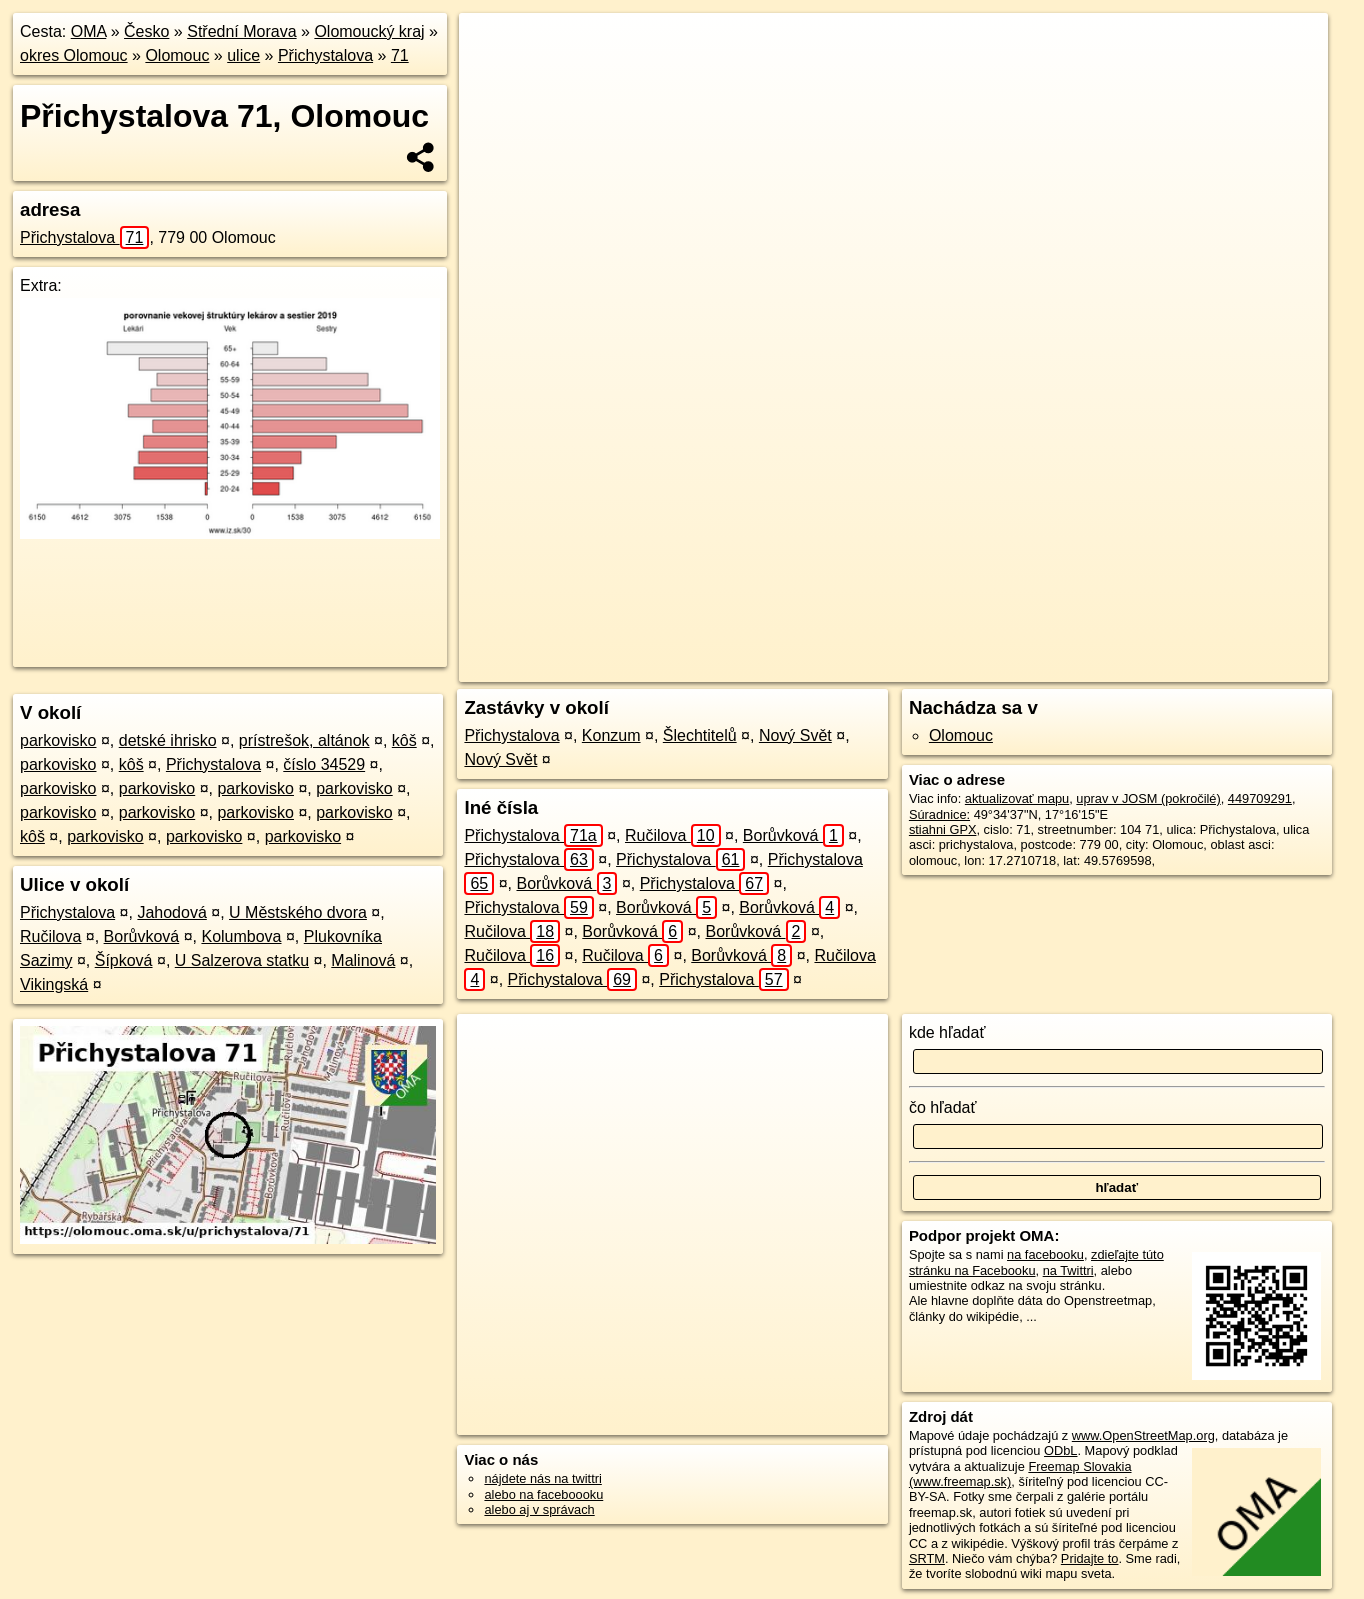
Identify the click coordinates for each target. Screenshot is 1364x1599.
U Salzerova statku (242, 960)
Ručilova (50, 936)
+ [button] (493, 47)
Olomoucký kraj (369, 31)
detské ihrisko (168, 740)
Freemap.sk (1038, 667)
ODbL (1060, 1450)
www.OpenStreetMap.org (1143, 1435)
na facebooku (1045, 1254)
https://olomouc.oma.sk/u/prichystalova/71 (1213, 667)
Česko (146, 31)
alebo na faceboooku (543, 1494)
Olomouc (177, 55)
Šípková (124, 960)
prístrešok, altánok (304, 740)
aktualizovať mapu (1017, 798)
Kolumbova (241, 936)
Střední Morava (241, 31)
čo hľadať (943, 1107)
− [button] (493, 78)
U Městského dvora (298, 912)
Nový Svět (795, 735)
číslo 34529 (324, 764)
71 (400, 55)
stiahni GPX (943, 829)
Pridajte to (1090, 1558)
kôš (404, 740)
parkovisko (58, 740)
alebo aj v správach (539, 1509)
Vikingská (54, 984)
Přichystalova (325, 55)
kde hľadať (947, 1032)
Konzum (611, 735)
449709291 (1260, 798)
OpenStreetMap (935, 667)
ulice (243, 55)
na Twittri (1068, 1270)
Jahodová (171, 912)
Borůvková (142, 936)
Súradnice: (939, 814)
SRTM (927, 1558)
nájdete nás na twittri (542, 1478)
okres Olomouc (74, 55)
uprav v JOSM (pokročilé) (1148, 798)
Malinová (363, 960)
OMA (89, 31)
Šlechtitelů (700, 735)
